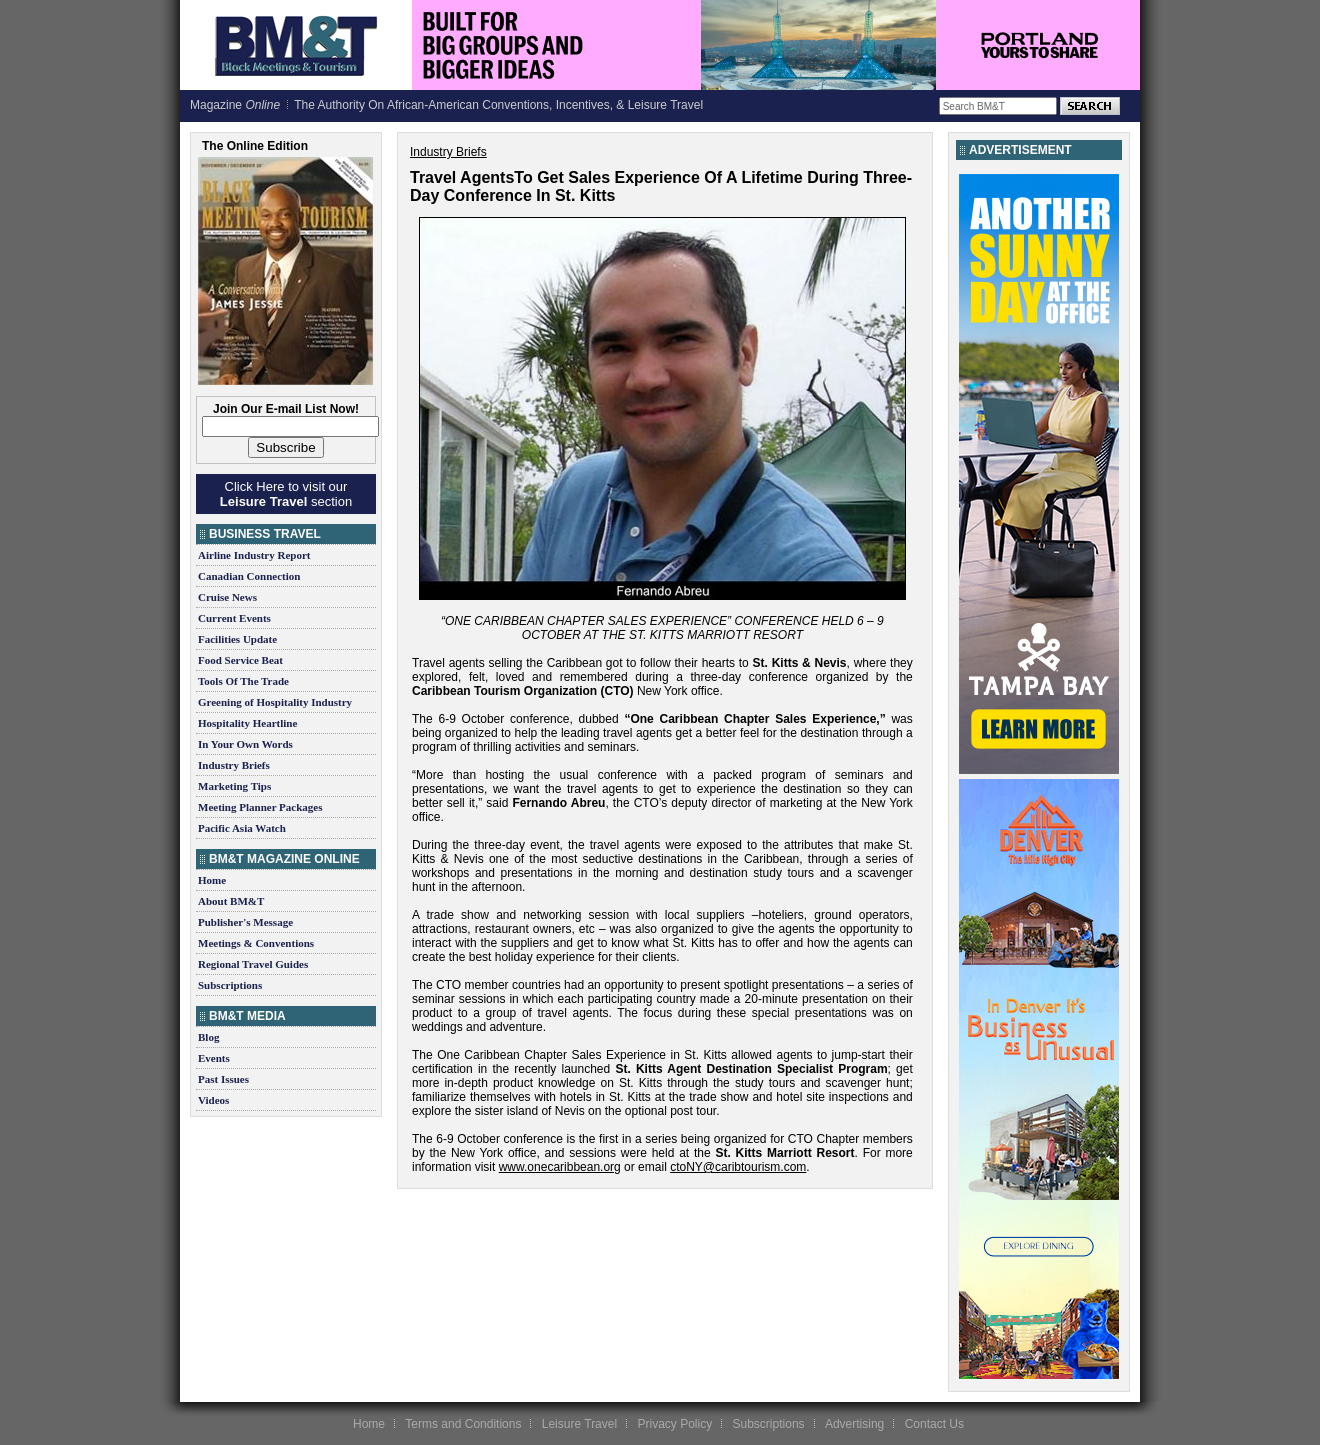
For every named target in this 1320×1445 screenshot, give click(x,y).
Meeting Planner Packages (260, 807)
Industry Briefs (234, 765)
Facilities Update (237, 639)
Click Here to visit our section (286, 494)
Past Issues (223, 1079)
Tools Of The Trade (243, 681)
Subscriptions (230, 985)
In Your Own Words (245, 744)
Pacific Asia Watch (242, 828)
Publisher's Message (245, 922)
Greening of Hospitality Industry (275, 702)
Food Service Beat (240, 660)
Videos (213, 1100)
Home (212, 880)
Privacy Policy (674, 1424)
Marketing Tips (234, 786)
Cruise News (227, 597)
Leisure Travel (579, 1424)
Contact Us (934, 1424)
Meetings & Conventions (256, 943)
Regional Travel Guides (253, 964)
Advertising (854, 1424)
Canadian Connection (249, 576)
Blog (208, 1037)
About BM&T (231, 901)
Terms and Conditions (463, 1424)
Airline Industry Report (254, 555)
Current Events (234, 618)
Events (214, 1058)
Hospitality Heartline (247, 723)
